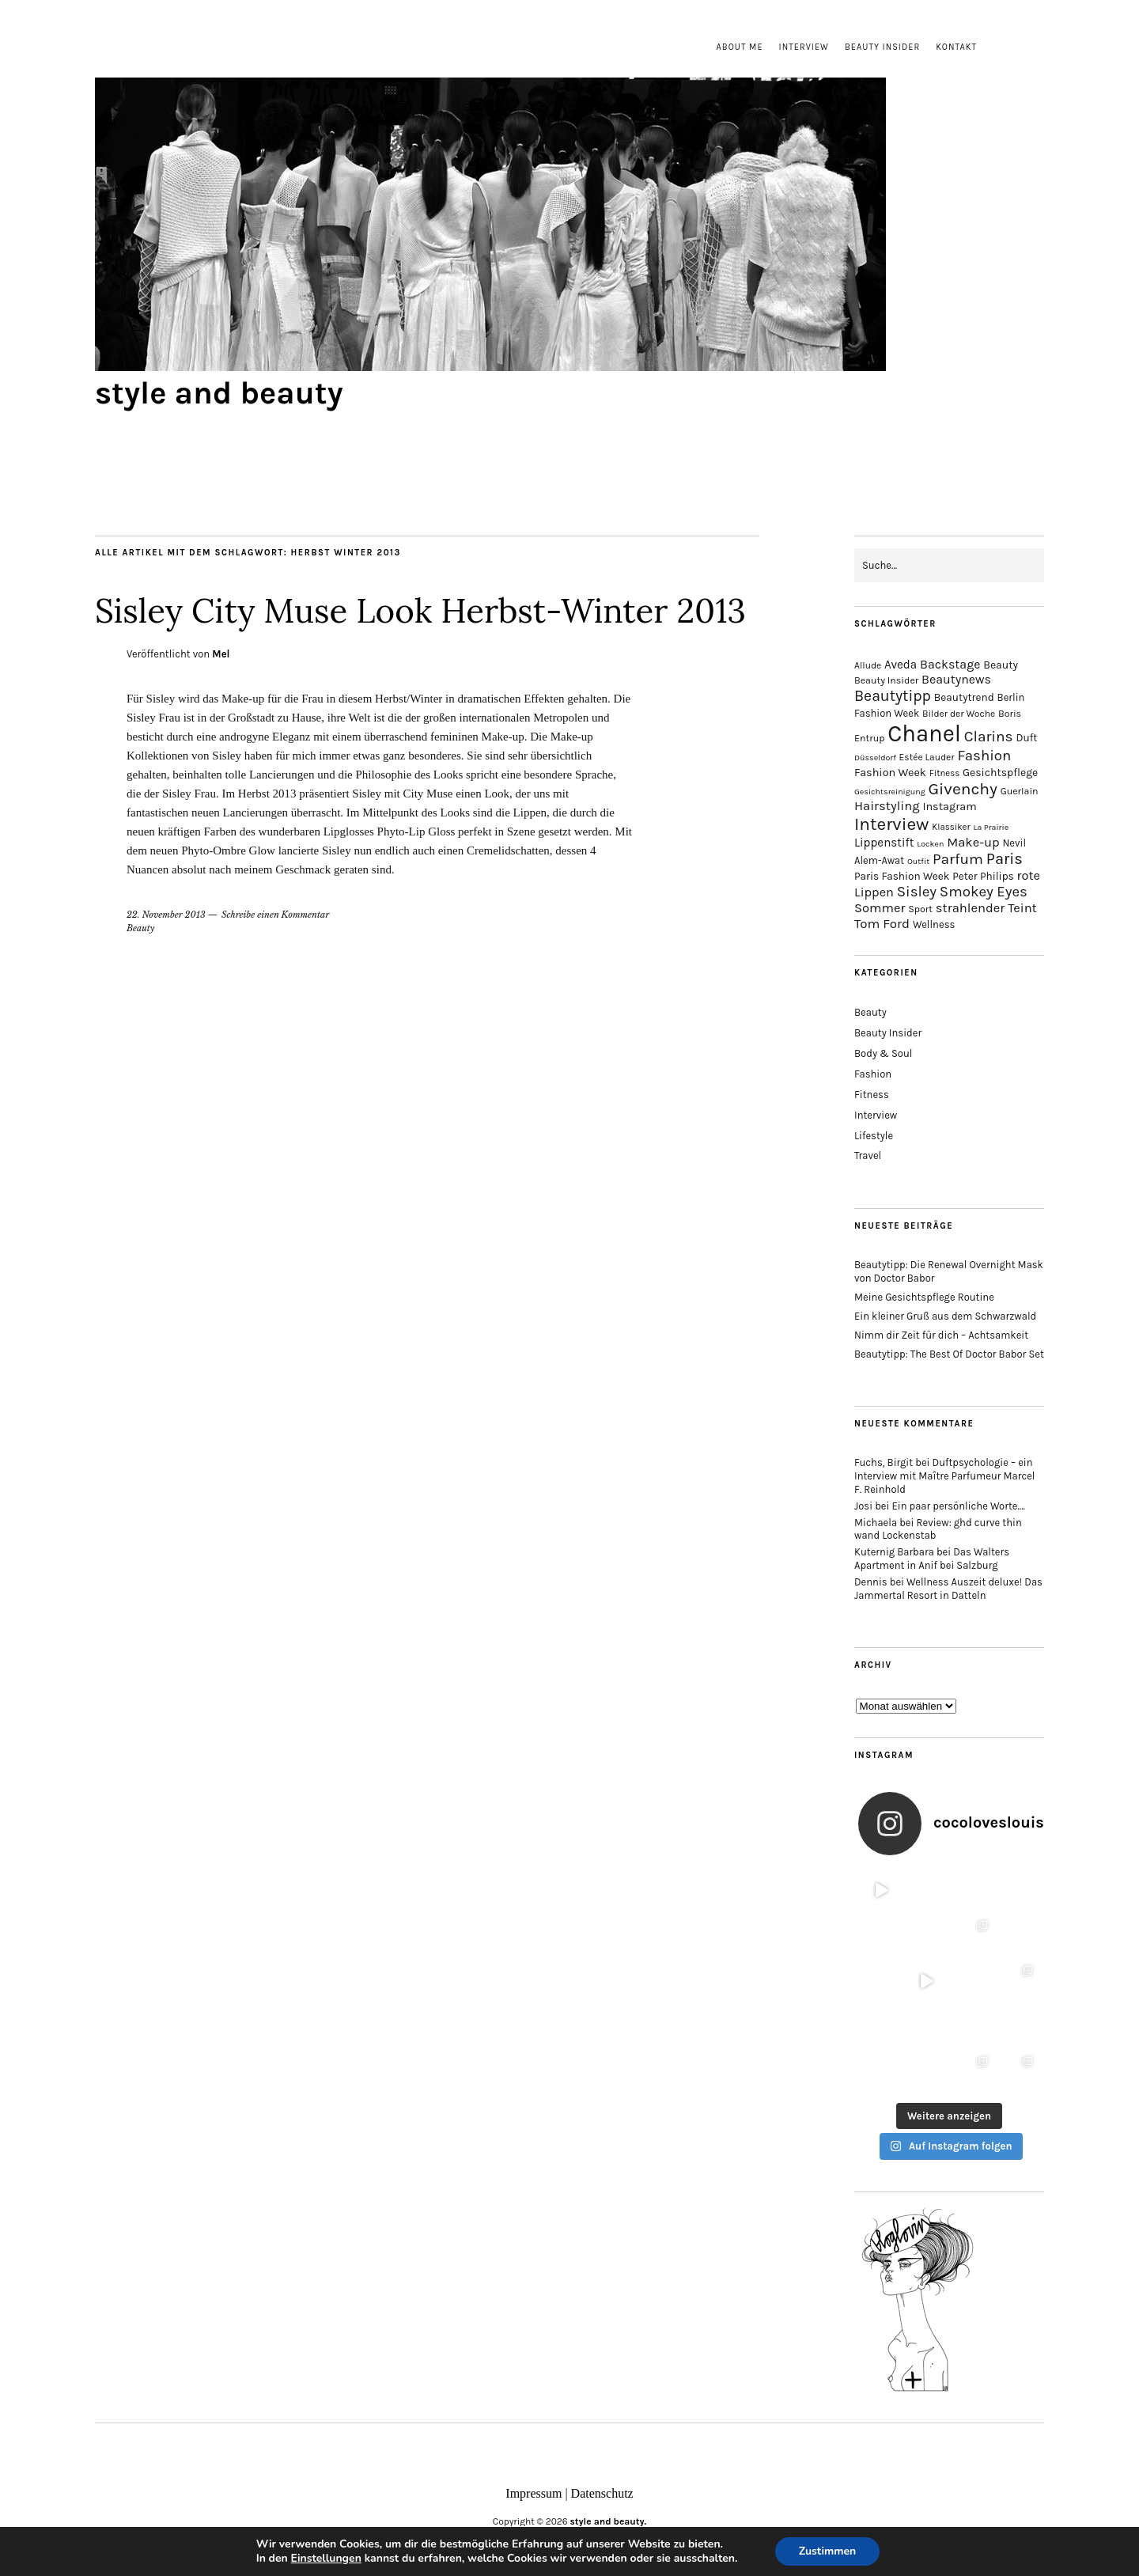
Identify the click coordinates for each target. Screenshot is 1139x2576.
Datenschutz (602, 2493)
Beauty (141, 928)
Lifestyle (873, 1136)
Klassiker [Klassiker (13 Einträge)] (951, 827)
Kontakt (956, 47)
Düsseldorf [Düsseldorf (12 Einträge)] (875, 757)
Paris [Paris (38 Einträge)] (1004, 859)
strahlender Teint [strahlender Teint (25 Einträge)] (986, 907)
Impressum (533, 2493)
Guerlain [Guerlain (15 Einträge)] (1020, 791)
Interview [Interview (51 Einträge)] (891, 824)
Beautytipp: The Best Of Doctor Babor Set (949, 1354)
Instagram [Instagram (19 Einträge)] (949, 806)
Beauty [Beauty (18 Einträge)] (1000, 665)
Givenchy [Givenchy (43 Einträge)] (962, 788)
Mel (220, 654)
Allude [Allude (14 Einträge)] (867, 665)
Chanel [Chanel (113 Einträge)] (924, 733)
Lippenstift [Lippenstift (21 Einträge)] (884, 842)
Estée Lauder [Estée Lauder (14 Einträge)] (927, 757)
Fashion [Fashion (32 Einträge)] (984, 755)
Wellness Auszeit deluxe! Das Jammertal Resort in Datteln (948, 1588)
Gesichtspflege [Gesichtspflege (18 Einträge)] (1000, 772)
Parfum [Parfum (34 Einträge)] (958, 859)
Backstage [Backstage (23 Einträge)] (950, 664)
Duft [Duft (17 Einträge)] (1026, 738)
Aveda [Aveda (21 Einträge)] (900, 664)
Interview (804, 47)
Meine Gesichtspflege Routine (924, 1297)
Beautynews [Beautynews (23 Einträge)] (956, 679)
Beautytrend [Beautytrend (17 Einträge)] (964, 697)
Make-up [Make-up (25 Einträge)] (973, 842)
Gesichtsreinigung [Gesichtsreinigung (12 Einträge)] (889, 791)
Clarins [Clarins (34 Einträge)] (988, 736)
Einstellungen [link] (326, 2558)
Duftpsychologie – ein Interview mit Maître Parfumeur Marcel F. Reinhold (944, 1476)
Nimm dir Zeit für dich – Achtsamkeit (941, 1335)
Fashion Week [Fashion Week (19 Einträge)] (890, 772)
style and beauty (219, 392)
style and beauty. (608, 2521)
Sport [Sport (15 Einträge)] (920, 909)
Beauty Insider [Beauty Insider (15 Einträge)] (886, 680)
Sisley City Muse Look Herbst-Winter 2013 (420, 610)
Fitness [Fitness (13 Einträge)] (944, 773)
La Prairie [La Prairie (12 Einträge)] (990, 827)
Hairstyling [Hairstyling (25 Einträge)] (887, 805)
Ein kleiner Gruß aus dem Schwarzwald (945, 1316)
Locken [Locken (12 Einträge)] (930, 844)
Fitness (871, 1094)
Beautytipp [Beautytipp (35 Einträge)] (892, 696)
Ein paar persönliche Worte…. (958, 1506)
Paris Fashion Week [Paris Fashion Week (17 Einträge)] (901, 876)
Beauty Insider (882, 47)
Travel (867, 1155)
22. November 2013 (166, 914)
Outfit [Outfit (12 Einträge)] (918, 861)
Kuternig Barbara (894, 1552)
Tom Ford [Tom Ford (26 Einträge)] (882, 923)
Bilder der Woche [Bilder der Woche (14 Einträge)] (958, 713)
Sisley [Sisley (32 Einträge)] (917, 891)
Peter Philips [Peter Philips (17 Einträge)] (983, 876)
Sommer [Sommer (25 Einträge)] (879, 907)
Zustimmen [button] (828, 2551)
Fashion (872, 1074)
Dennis (870, 1582)
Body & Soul (883, 1053)
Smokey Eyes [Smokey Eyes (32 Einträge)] (983, 891)
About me (740, 47)
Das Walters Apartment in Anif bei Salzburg (931, 1558)
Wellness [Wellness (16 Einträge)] (934, 924)
